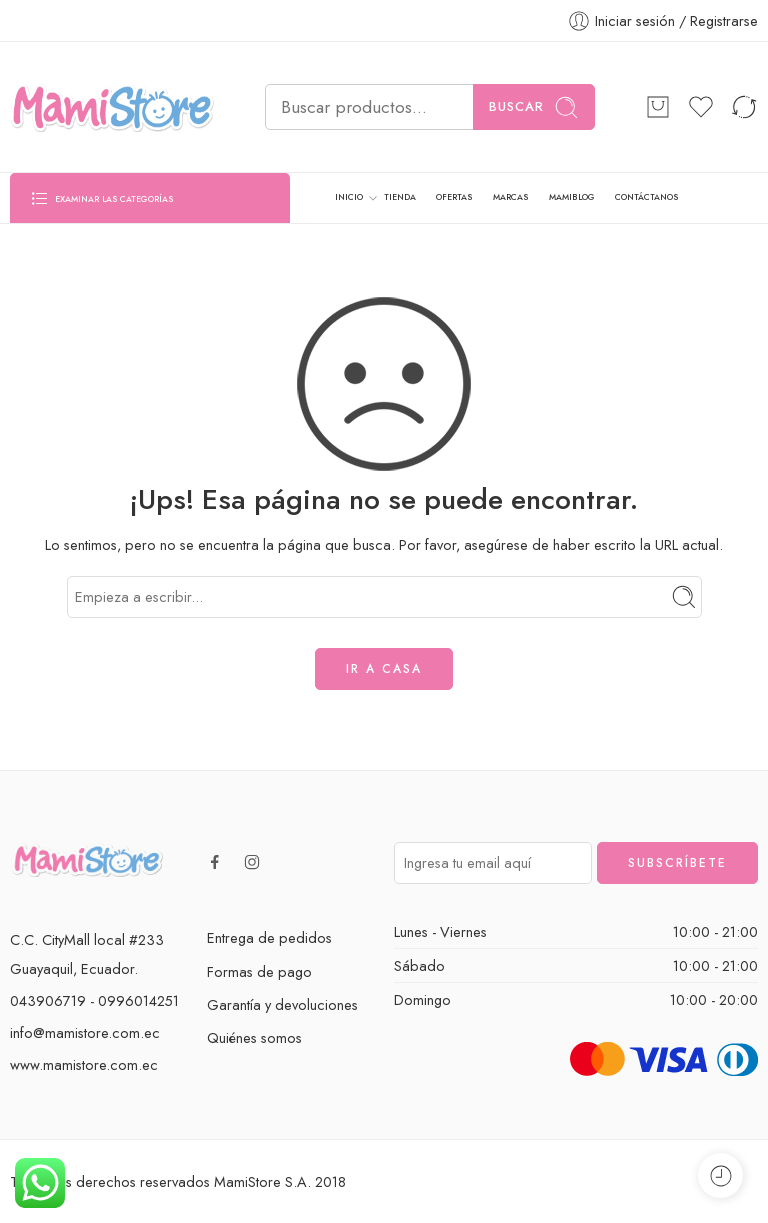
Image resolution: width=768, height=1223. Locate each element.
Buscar (534, 107)
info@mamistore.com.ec (85, 1032)
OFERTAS (454, 197)
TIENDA (400, 197)
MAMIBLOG (572, 197)
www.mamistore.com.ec (84, 1064)
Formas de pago (259, 971)
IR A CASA (384, 669)
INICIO (349, 198)
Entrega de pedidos (269, 937)
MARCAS (510, 197)
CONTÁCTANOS (646, 197)
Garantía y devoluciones (282, 1004)
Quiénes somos (254, 1037)
